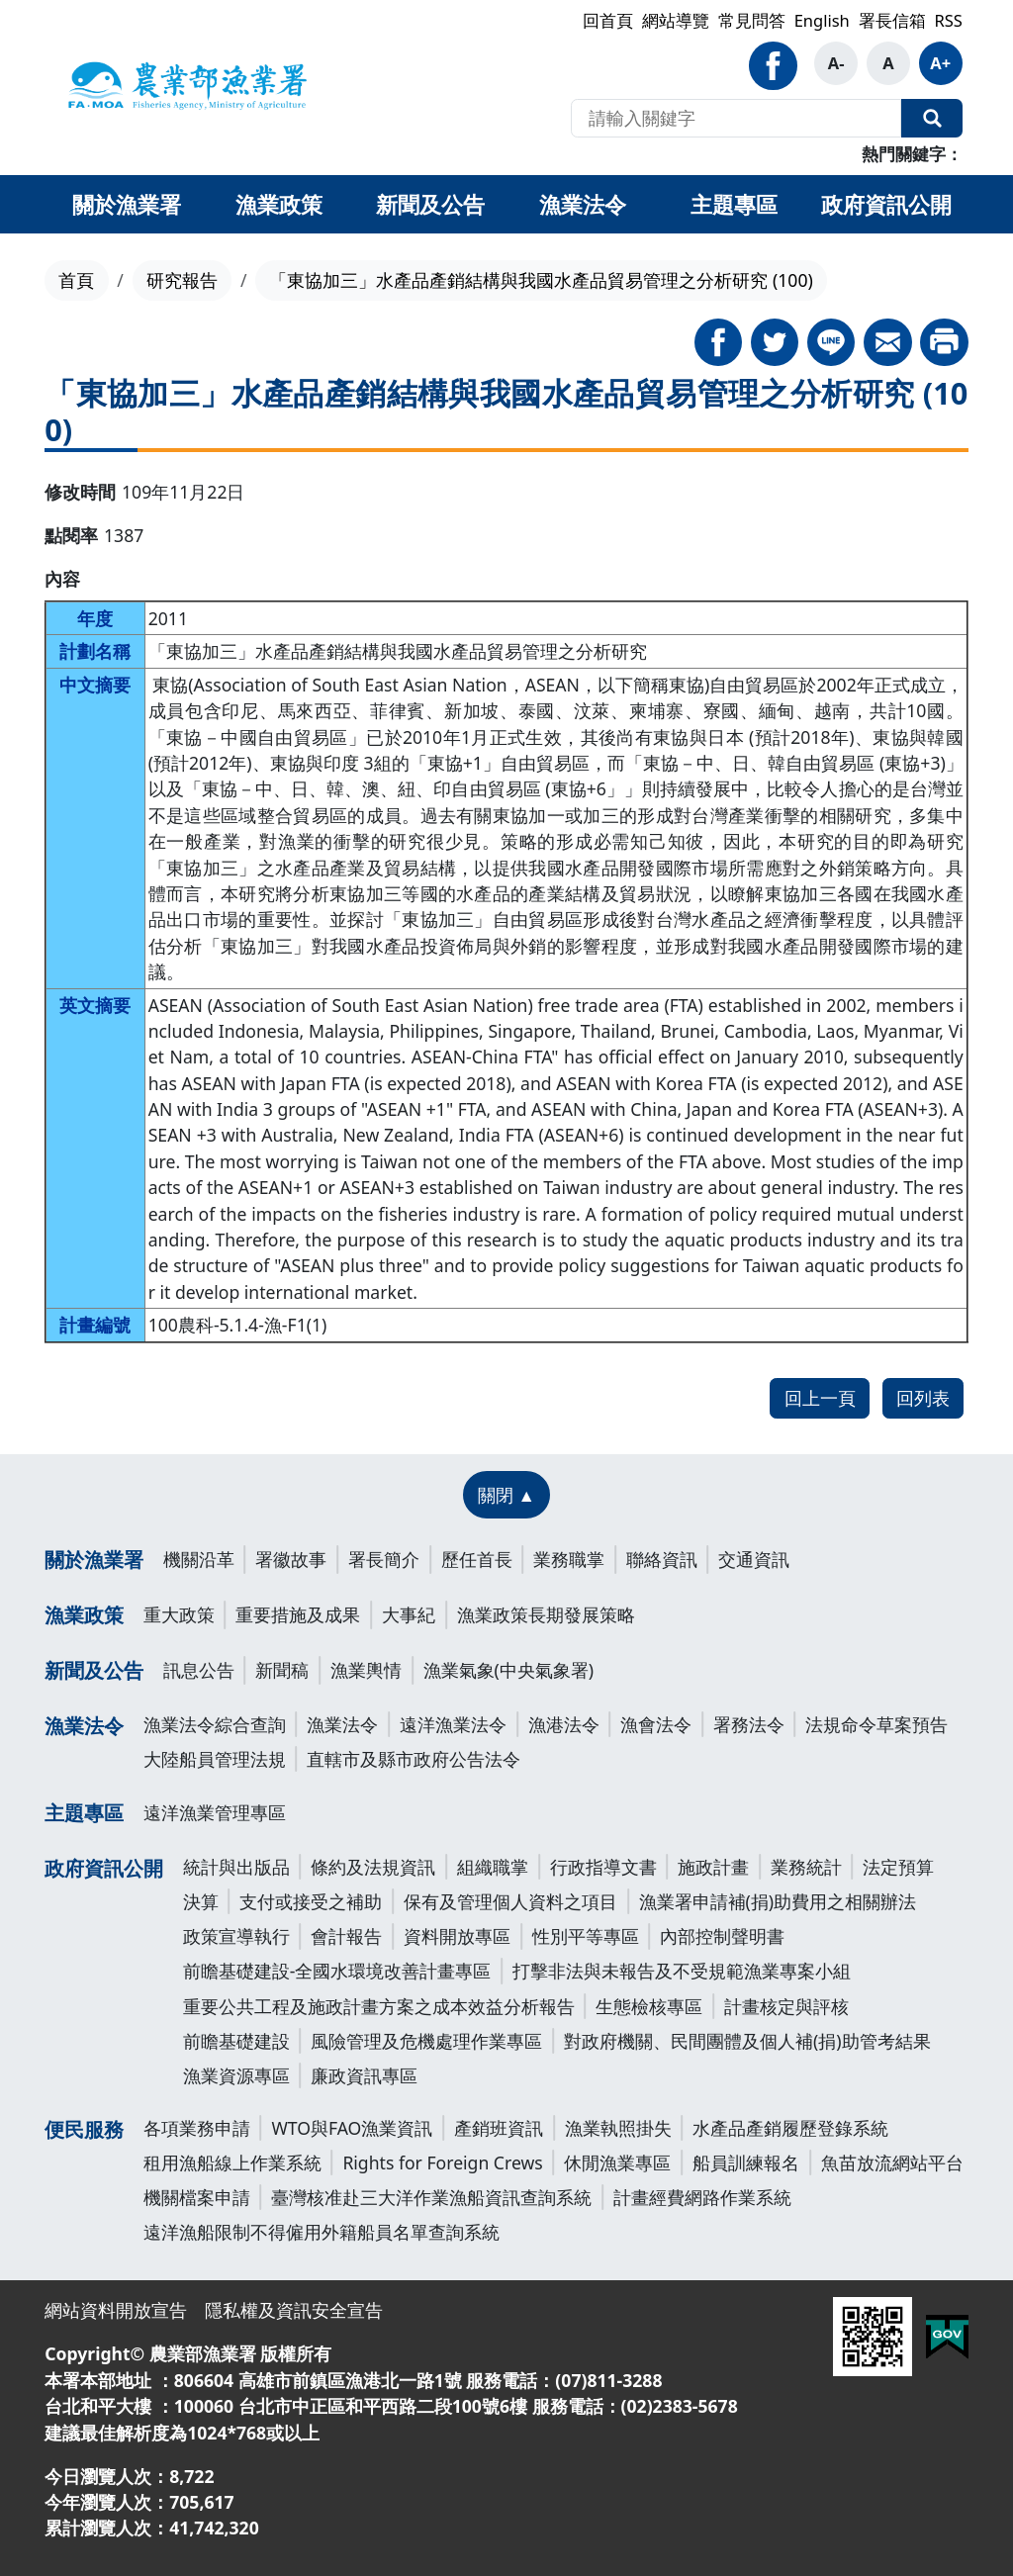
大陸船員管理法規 (214, 1759)
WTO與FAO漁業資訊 (351, 2128)
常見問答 (751, 20)
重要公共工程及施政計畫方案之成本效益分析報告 (379, 2006)
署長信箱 (892, 20)
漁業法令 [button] (582, 204)
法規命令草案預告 (876, 1724)
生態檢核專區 (649, 2006)
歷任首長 (476, 1559)
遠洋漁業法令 (453, 1724)
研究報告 (182, 280)
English (822, 20)
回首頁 (608, 20)
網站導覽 (675, 20)
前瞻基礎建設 (236, 2041)
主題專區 (84, 1812)
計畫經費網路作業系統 (702, 2197)
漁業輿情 (366, 1670)
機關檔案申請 (196, 2197)
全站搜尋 (932, 118)
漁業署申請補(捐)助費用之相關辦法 (778, 1901)
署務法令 (748, 1724)
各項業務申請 (196, 2128)
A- (836, 62)
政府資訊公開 (104, 1868)
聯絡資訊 (661, 1559)
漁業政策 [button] (278, 204)
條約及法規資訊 (373, 1867)
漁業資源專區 (236, 2075)
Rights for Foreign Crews (442, 2162)
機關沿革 (198, 1559)
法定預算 (898, 1867)
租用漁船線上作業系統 (232, 2162)
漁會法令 (655, 1724)
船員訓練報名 (745, 2162)
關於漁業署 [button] (126, 204)
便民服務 (84, 2129)
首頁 (76, 280)
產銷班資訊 (498, 2128)
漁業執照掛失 (618, 2128)
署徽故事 (290, 1559)
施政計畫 (713, 1867)
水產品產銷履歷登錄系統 (790, 2128)
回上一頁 (820, 1398)
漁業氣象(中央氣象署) (509, 1670)
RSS (948, 20)
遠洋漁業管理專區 (214, 1812)
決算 (201, 1901)
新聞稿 (282, 1670)
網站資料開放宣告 (116, 2310)
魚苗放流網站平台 (892, 2162)
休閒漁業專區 (617, 2162)
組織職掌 (492, 1867)
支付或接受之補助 (310, 1901)
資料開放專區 (457, 1936)
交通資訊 (753, 1559)
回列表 (923, 1398)
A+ (940, 62)
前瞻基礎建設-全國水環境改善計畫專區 (337, 1970)
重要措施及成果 (297, 1614)
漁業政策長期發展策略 (546, 1614)
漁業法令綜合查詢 (214, 1724)
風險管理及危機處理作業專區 (426, 2041)
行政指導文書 (603, 1867)
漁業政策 (84, 1615)
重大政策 (179, 1614)
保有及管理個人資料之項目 (510, 1901)
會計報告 (346, 1936)
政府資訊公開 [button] (886, 204)
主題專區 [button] (734, 204)
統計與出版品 (236, 1867)
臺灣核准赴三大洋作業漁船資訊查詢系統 (431, 2197)
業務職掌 (568, 1559)
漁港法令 (563, 1724)
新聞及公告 (94, 1670)
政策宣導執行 (236, 1936)
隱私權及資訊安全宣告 (294, 2310)
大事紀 (408, 1614)
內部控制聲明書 (722, 1936)
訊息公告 (198, 1670)
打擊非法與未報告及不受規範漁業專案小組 (681, 1970)
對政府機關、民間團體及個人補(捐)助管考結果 (747, 2041)
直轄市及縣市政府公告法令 (413, 1759)
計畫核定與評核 (786, 2006)
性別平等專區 (585, 1936)
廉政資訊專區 (364, 2075)
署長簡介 (383, 1559)
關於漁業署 (94, 1559)
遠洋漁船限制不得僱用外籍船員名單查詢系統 (321, 2232)
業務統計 (806, 1867)
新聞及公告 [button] (430, 204)
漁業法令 (84, 1725)
